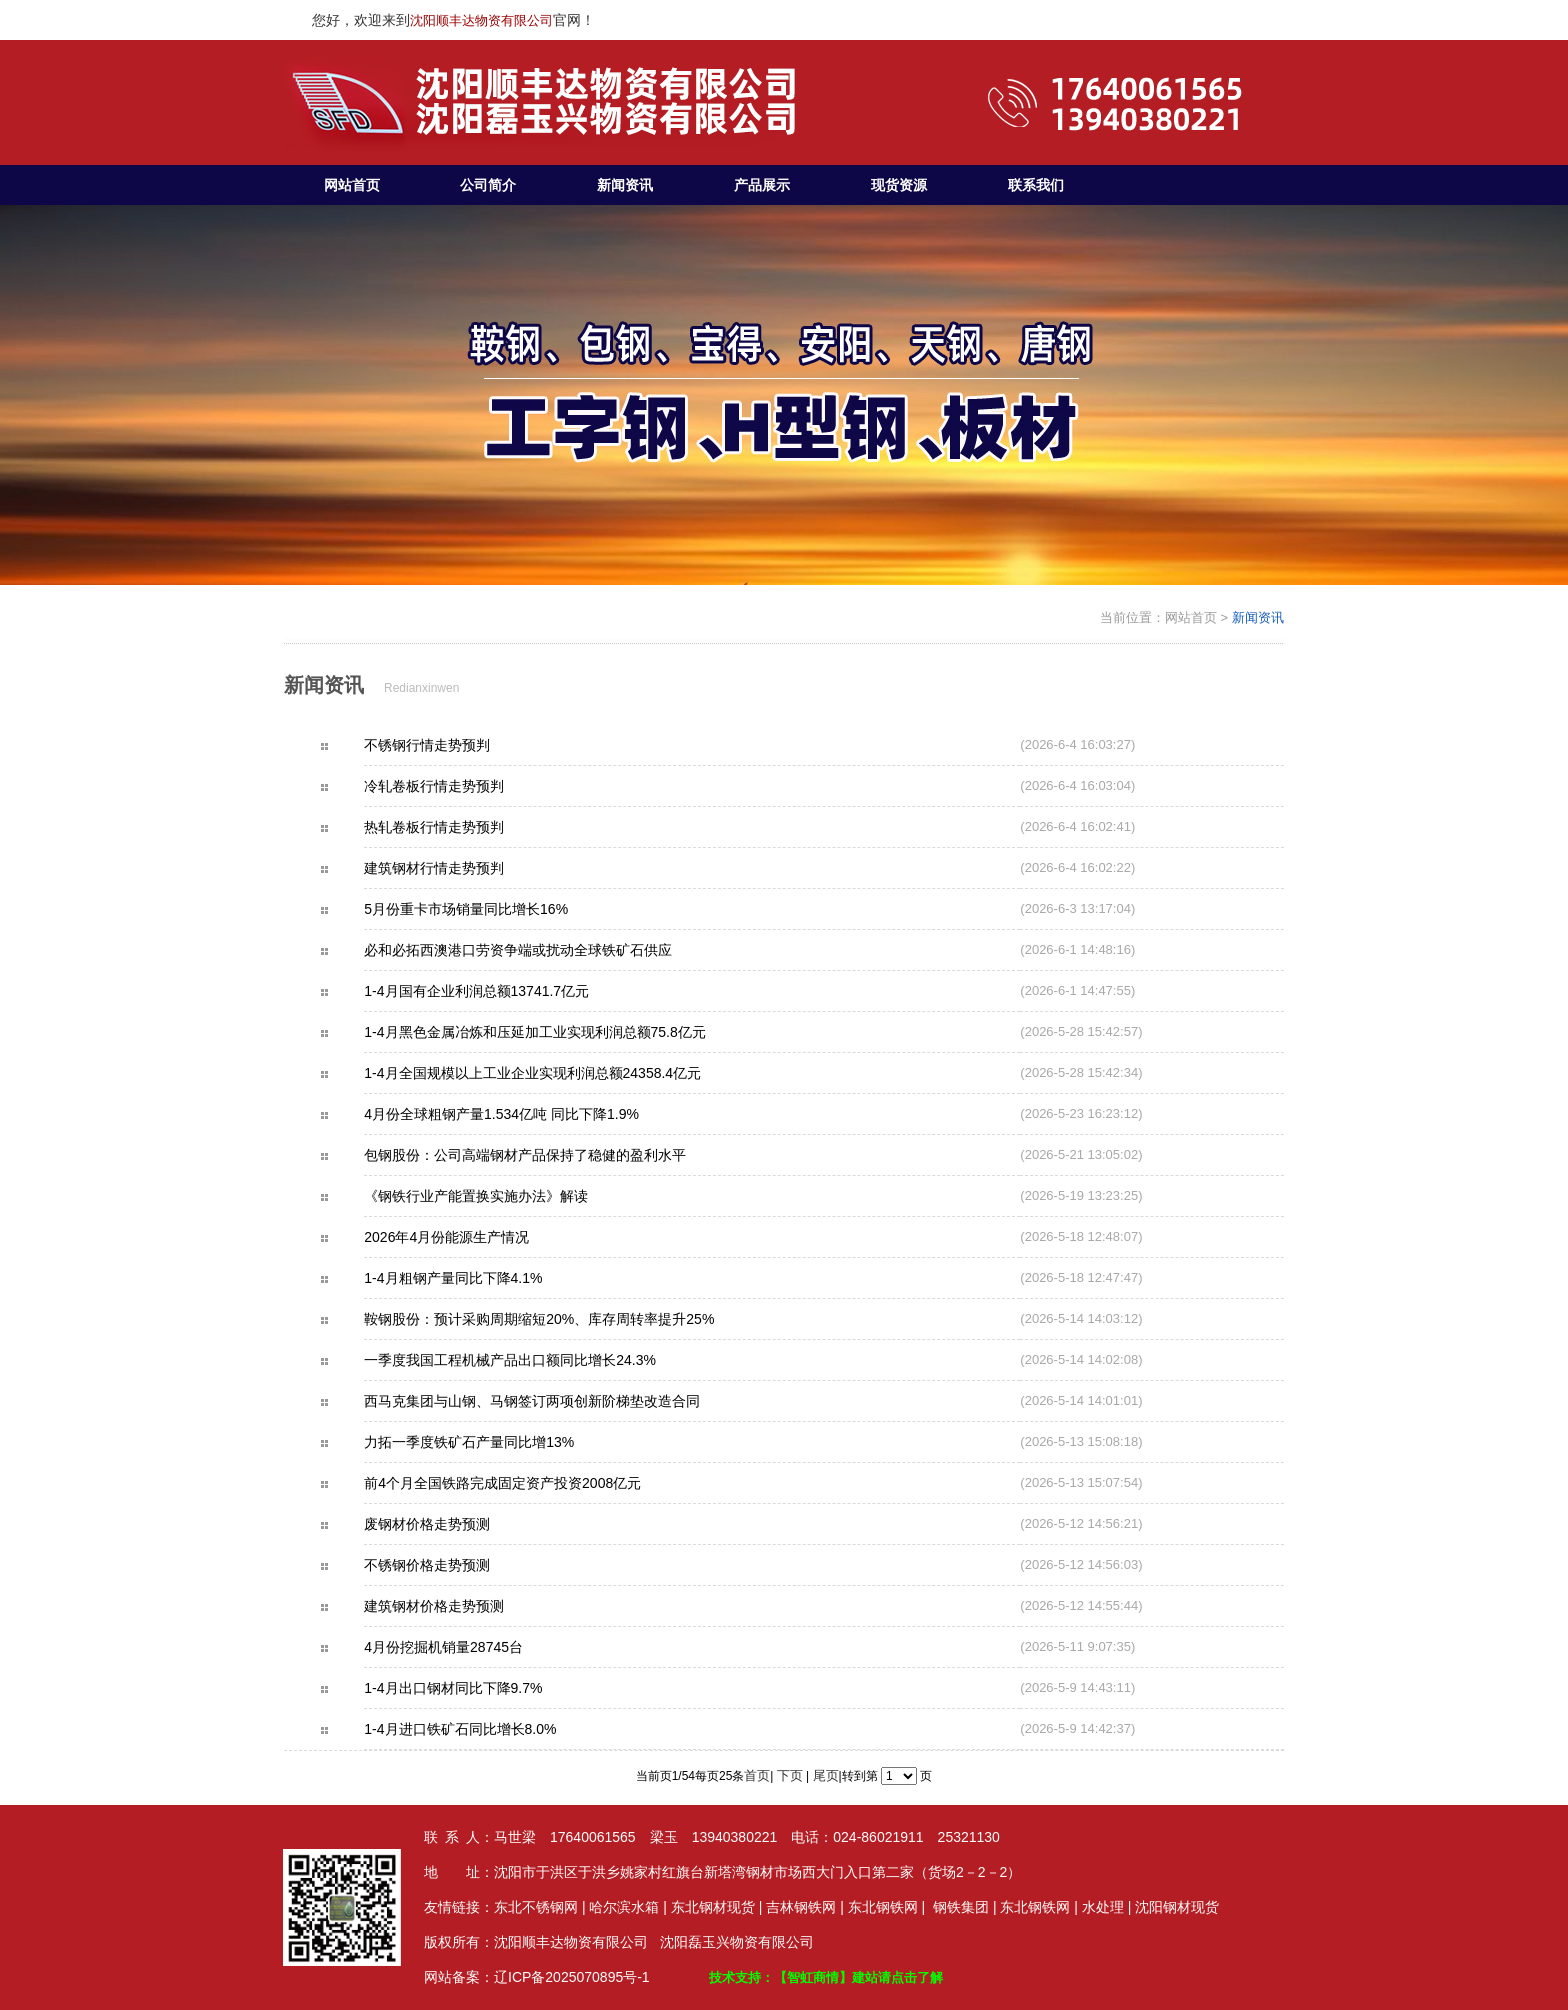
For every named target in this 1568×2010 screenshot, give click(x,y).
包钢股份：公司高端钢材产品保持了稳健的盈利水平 (560, 1155)
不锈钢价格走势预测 (462, 1565)
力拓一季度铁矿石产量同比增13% (504, 1442)
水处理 (1103, 1907)
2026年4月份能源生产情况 (481, 1237)
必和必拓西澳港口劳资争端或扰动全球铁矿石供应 (553, 950)
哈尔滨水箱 (624, 1907)
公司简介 (488, 185)
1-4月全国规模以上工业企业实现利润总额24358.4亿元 (567, 1073)
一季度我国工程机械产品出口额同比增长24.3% (545, 1360)
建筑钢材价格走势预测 (469, 1606)
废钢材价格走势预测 (462, 1524)
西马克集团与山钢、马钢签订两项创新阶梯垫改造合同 (567, 1401)
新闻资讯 (625, 185)
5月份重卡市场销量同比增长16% (501, 909)
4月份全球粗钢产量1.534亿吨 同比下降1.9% (536, 1114)
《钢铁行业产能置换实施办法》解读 (511, 1196)
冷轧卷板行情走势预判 (469, 786)
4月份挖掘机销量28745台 (478, 1647)
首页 (757, 1775)
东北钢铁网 (883, 1907)
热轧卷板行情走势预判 (469, 827)
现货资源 (899, 185)
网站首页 (352, 185)
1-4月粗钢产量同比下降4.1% (488, 1278)
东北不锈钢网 (536, 1907)
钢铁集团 (961, 1907)
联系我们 (1036, 185)
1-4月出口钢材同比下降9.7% (488, 1688)
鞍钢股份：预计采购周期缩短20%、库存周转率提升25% (576, 1319)
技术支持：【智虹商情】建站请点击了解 (826, 1977)
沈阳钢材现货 (1177, 1907)
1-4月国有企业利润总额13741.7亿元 (511, 991)
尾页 (826, 1775)
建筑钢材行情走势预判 (469, 868)
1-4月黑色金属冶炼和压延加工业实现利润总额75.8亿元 (569, 1032)
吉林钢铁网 (801, 1907)
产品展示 (762, 185)
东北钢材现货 (713, 1907)
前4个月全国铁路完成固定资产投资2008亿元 (537, 1483)
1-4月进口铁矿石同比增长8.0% (495, 1729)
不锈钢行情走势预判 (462, 745)
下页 (790, 1775)
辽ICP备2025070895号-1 (572, 1977)
